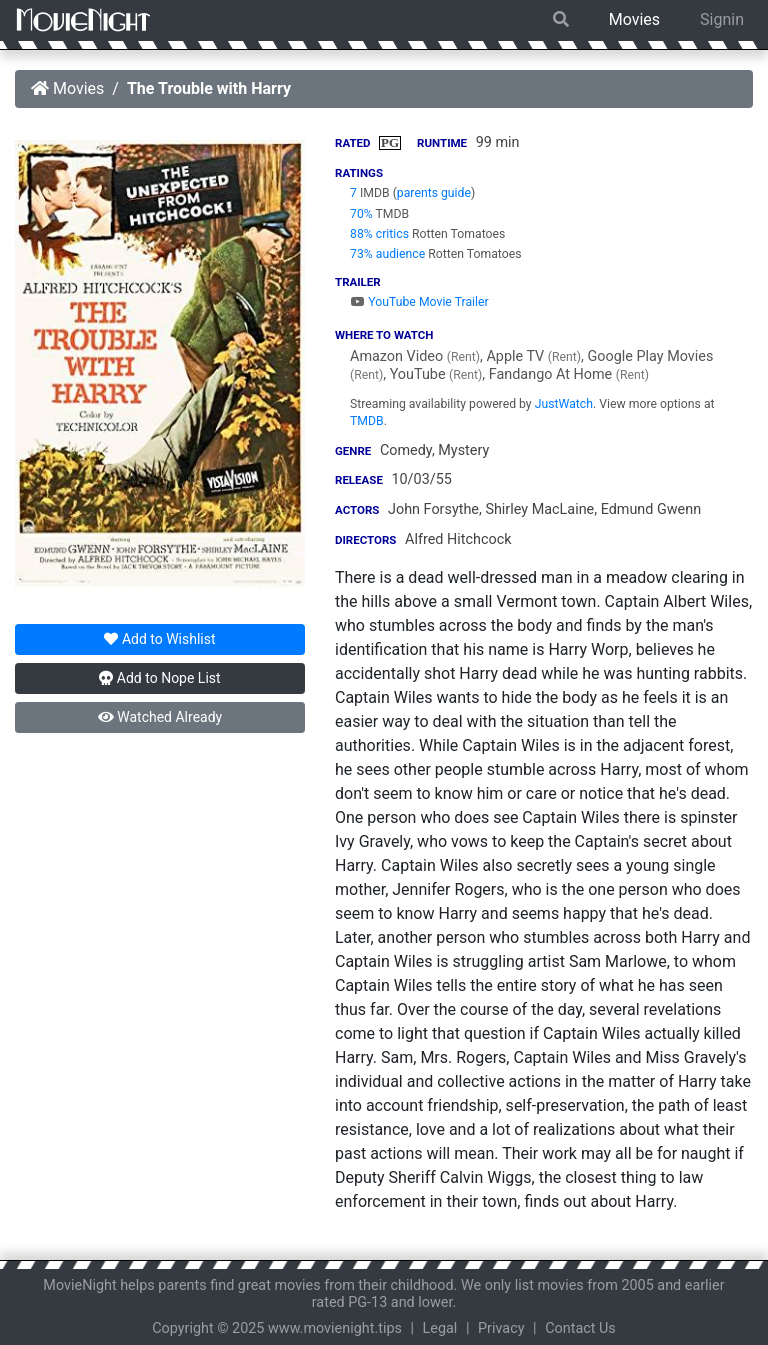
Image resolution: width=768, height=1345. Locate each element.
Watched (160, 717)
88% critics (379, 234)
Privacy (501, 1328)
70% (361, 214)
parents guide (434, 193)
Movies (634, 19)
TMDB (367, 421)
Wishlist (159, 639)
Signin (722, 19)
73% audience (387, 254)
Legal (440, 1328)
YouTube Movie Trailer (419, 302)
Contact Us (580, 1328)
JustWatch (564, 404)
